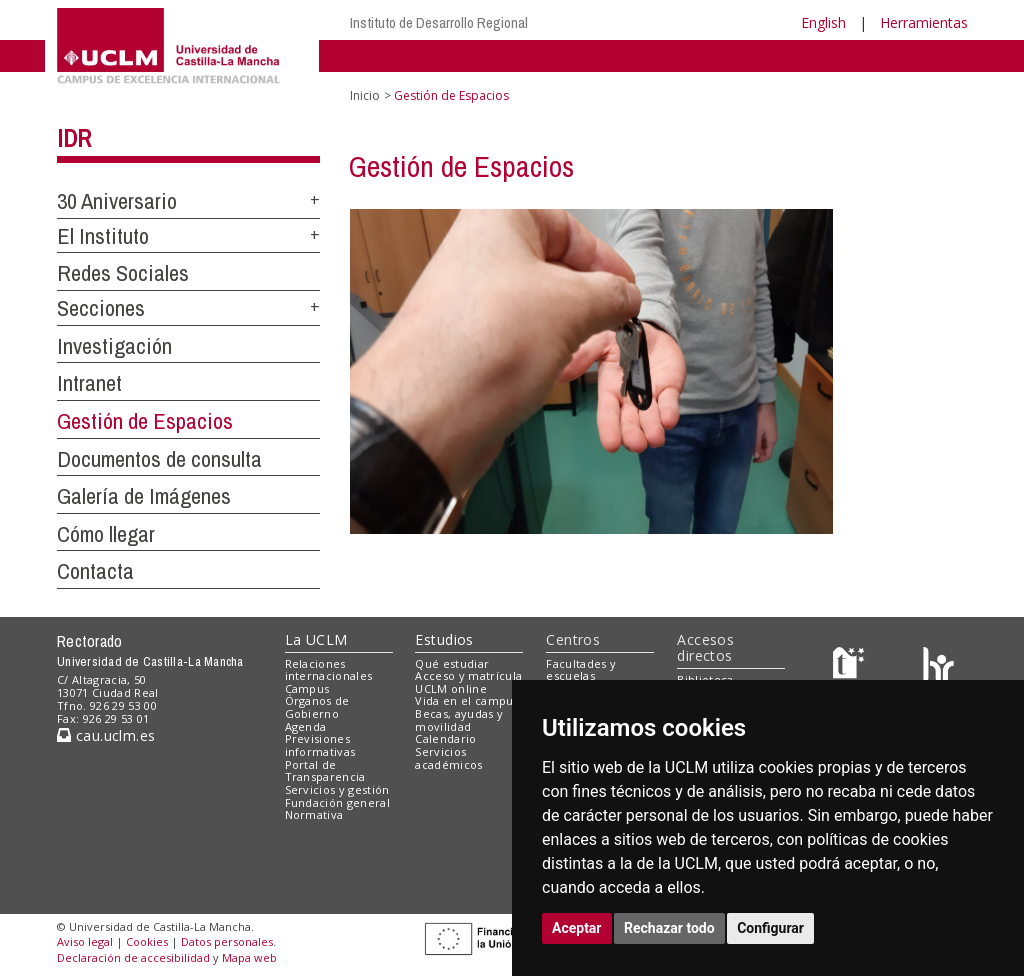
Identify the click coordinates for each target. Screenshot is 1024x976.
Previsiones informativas (320, 745)
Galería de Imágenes (144, 496)
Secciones (101, 308)
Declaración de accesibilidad (133, 957)
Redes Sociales (123, 273)
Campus (307, 688)
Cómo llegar (106, 534)
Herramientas (924, 22)
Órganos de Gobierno (317, 707)
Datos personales (227, 941)
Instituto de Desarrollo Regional (439, 22)
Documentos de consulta (159, 459)
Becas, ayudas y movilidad (459, 720)
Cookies (147, 941)
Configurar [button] (770, 928)
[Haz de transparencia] (851, 667)
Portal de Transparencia (325, 771)
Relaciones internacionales (329, 670)
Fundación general (338, 802)
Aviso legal (85, 941)
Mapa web (249, 957)
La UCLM (316, 639)
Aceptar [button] (577, 928)
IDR (74, 138)
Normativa (314, 814)
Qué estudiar (452, 663)
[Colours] (938, 667)
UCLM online (451, 688)
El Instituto (103, 236)
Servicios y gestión (337, 789)
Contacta (95, 571)
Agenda (306, 726)
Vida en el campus (467, 700)
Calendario (445, 738)
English (823, 22)
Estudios (444, 639)
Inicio (365, 95)
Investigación (114, 346)
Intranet (89, 383)
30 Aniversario (117, 201)
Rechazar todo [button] (669, 928)
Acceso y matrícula (468, 675)
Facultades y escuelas (581, 670)
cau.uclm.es (106, 735)
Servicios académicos (448, 758)
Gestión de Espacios (145, 421)
